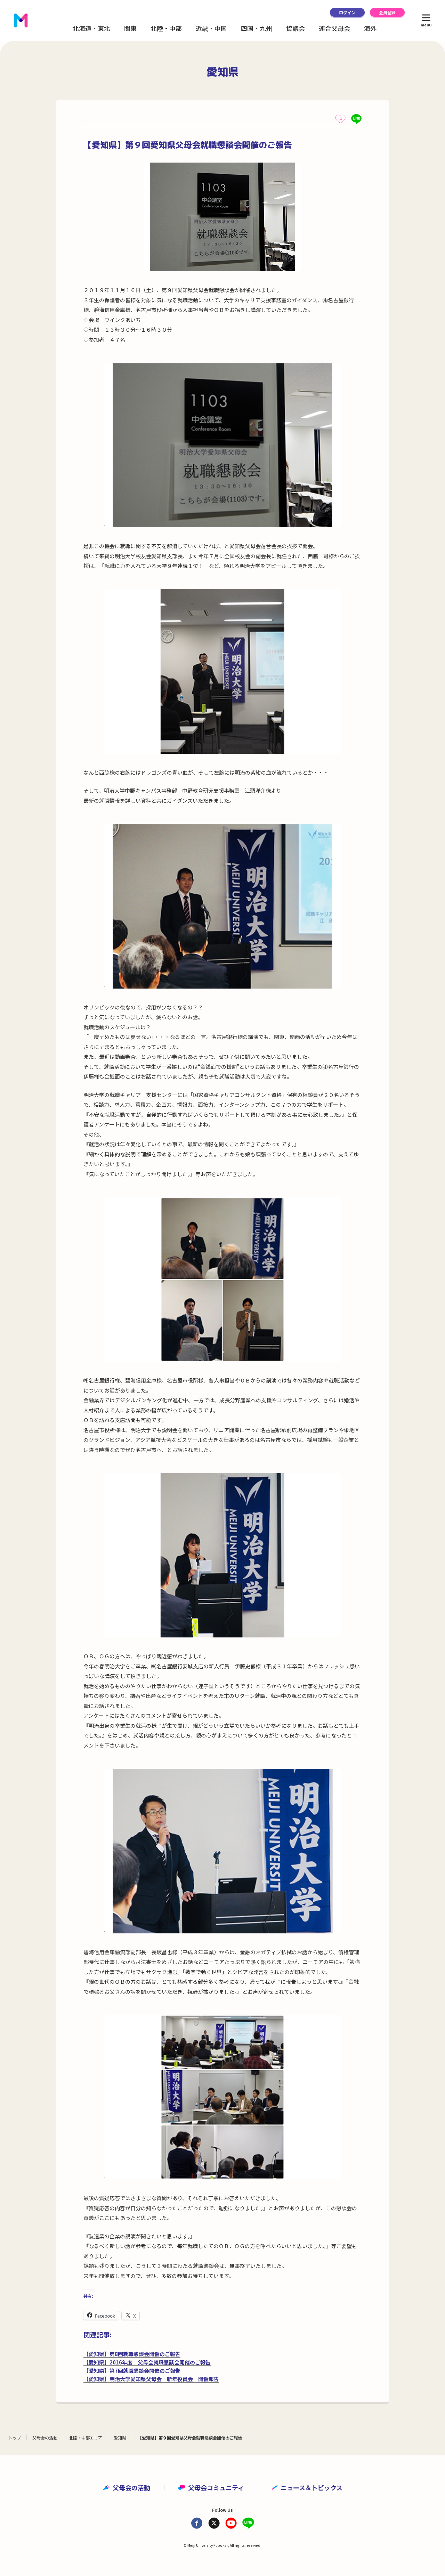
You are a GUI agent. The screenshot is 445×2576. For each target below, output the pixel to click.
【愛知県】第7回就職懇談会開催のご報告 (131, 2370)
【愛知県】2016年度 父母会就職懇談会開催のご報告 (147, 2362)
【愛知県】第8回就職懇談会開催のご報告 (131, 2354)
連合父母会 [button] (334, 28)
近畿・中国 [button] (211, 28)
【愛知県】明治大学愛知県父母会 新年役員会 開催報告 (151, 2379)
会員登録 (387, 12)
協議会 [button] (295, 28)
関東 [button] (130, 28)
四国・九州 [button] (256, 28)
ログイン (347, 12)
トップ (14, 2438)
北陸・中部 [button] (166, 28)
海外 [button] (370, 28)
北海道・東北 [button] (91, 28)
